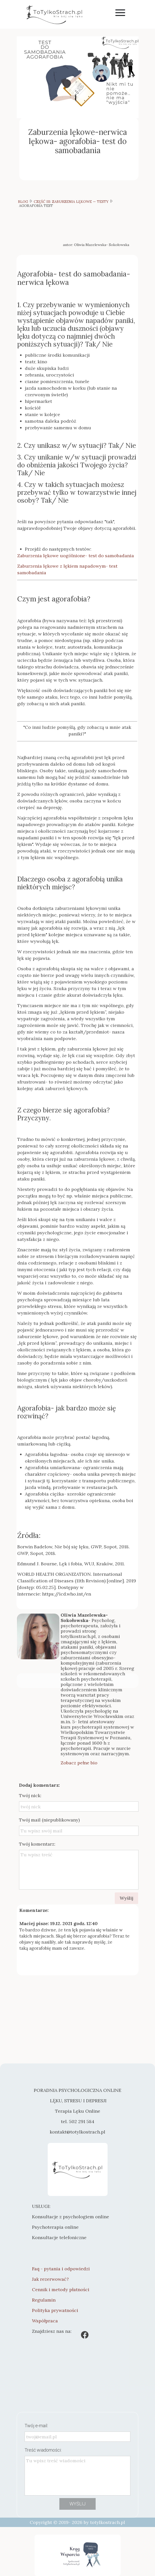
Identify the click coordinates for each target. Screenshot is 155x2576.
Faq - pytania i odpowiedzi (61, 2269)
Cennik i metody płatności (60, 2289)
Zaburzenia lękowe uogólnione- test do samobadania (75, 556)
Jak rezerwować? (50, 2279)
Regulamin (44, 2300)
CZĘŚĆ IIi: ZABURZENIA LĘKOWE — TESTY (71, 201)
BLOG (23, 201)
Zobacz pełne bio (79, 1763)
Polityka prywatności (55, 2310)
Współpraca (45, 2321)
